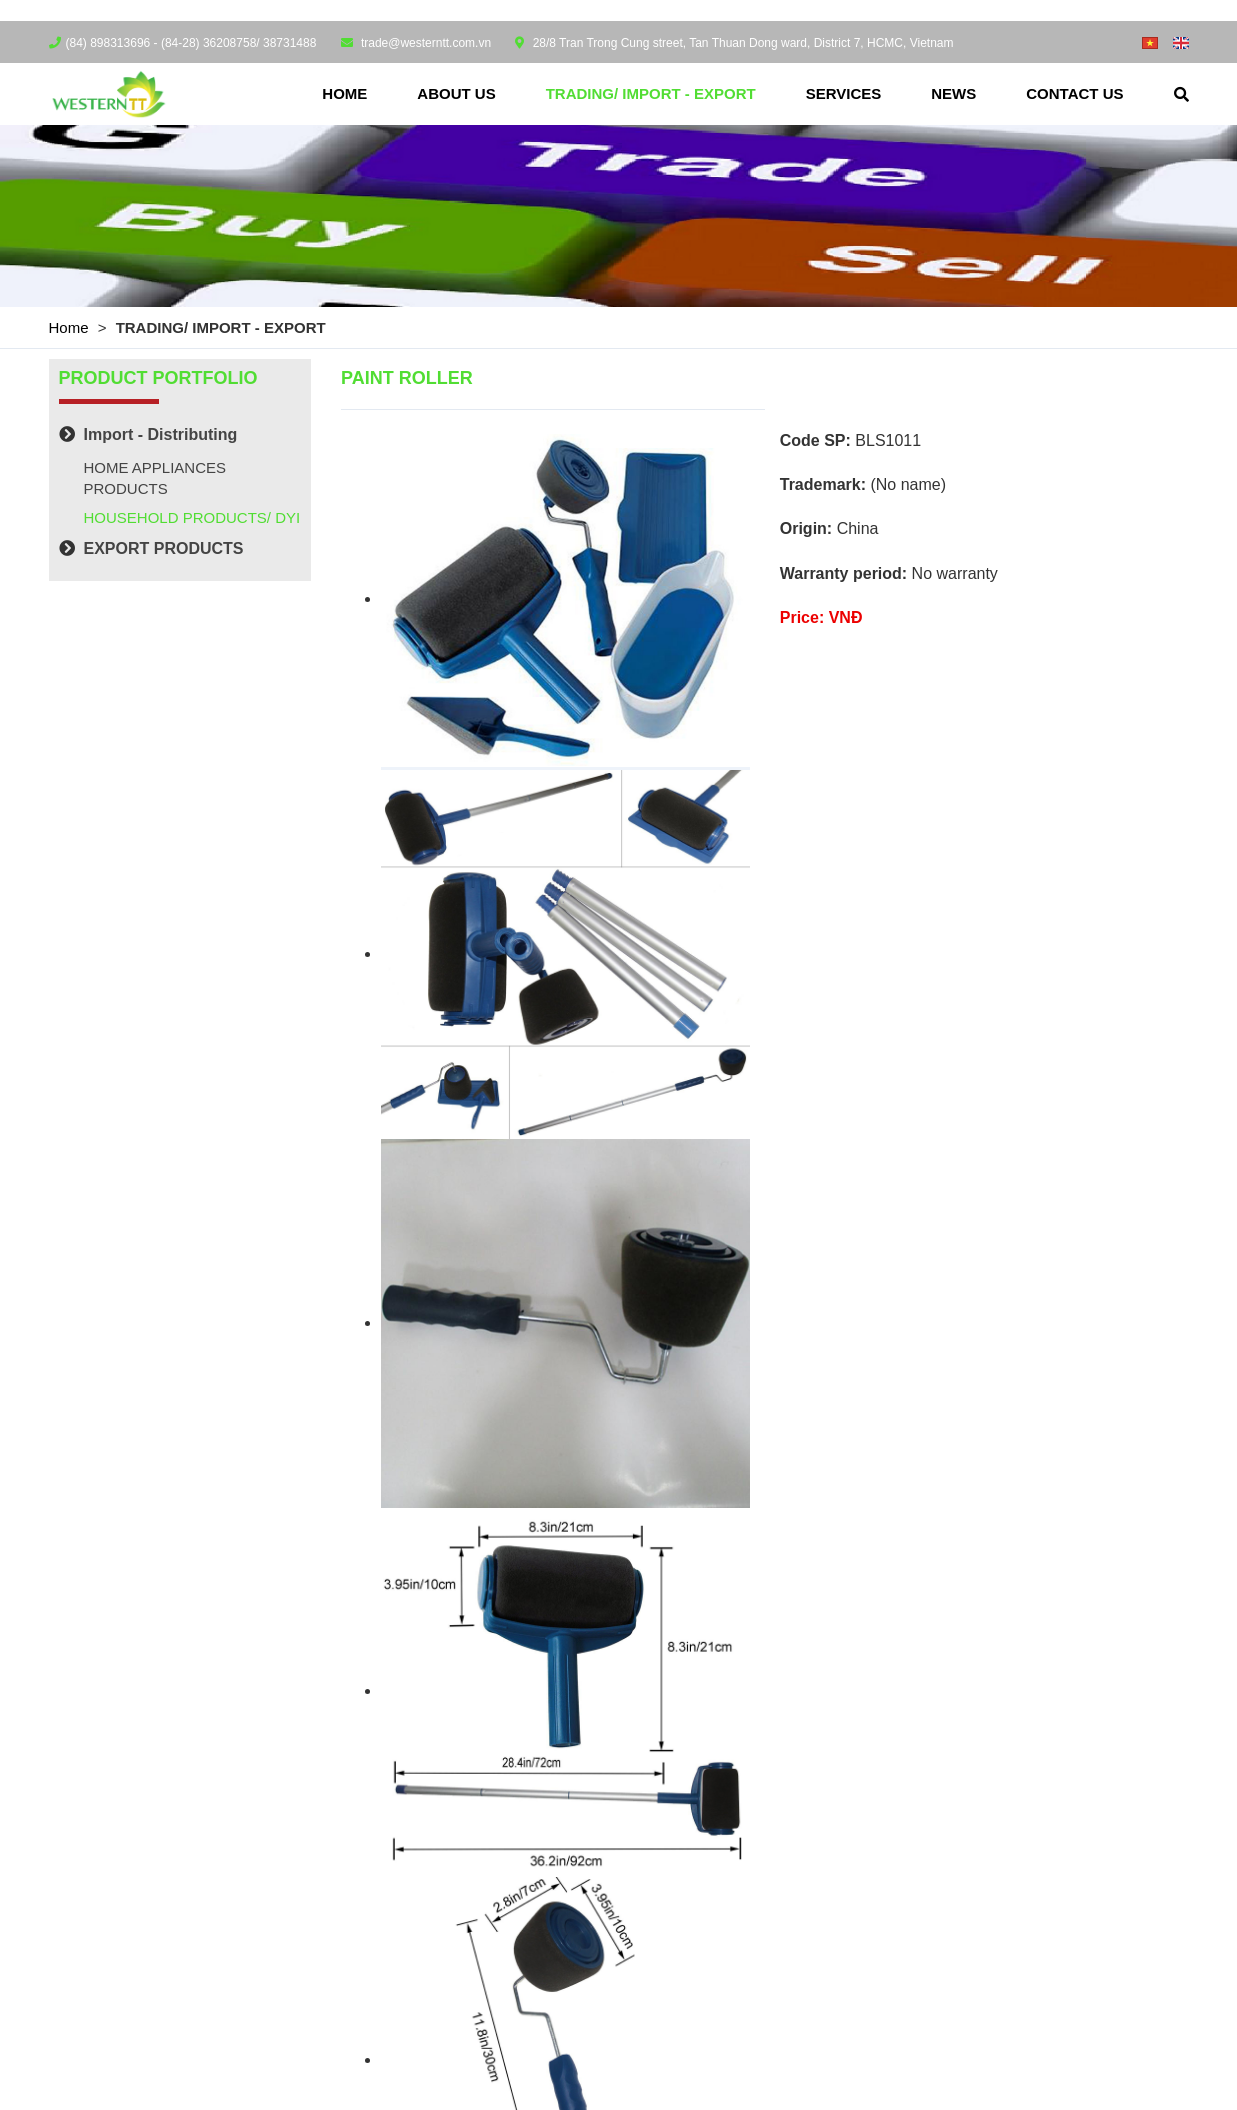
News (953, 93)
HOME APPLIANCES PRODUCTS (155, 478)
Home (344, 93)
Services (844, 93)
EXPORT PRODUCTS (164, 548)
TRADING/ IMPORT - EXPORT (651, 93)
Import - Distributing (161, 434)
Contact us (1074, 93)
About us (456, 93)
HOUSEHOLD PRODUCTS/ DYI (192, 517)
